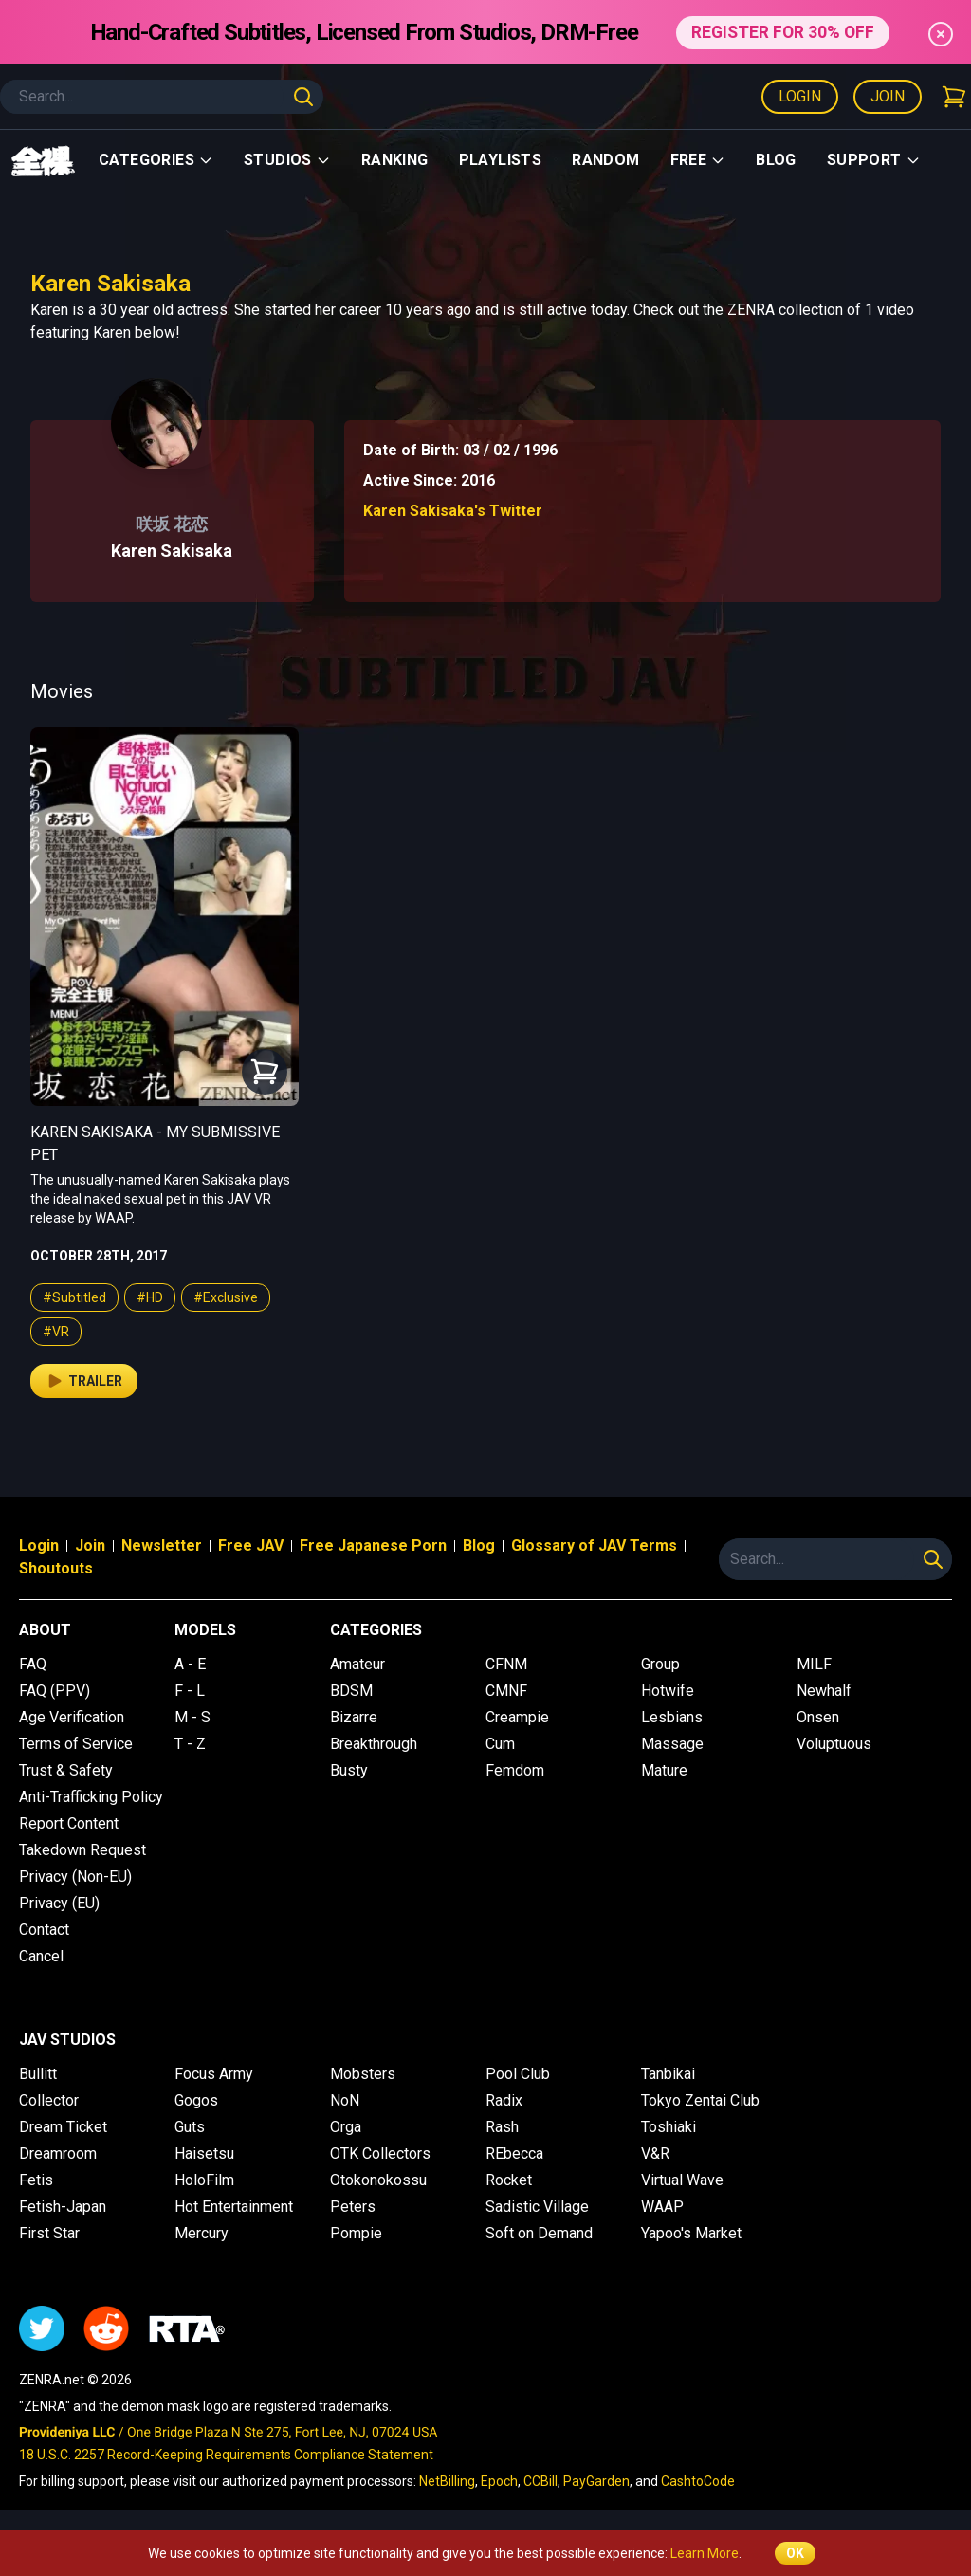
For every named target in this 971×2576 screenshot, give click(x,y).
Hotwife (667, 1691)
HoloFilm (204, 2180)
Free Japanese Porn (373, 1545)
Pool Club (518, 2074)
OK (795, 2553)
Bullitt (38, 2074)
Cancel (41, 1956)
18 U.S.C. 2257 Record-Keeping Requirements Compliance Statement (226, 2454)
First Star (49, 2233)
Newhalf (824, 1691)
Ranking (395, 160)
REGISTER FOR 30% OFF (782, 32)
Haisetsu (204, 2153)
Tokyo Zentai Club (700, 2100)
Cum (500, 1744)
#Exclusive (225, 1297)
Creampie (517, 1717)
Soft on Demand (539, 2233)
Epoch (499, 2481)
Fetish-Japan (62, 2207)
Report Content (69, 1823)
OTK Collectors (380, 2153)
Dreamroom (58, 2153)
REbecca (514, 2153)
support (874, 160)
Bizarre (353, 1717)
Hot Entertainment (233, 2207)
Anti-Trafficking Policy (91, 1797)
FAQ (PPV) (54, 1691)
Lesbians (672, 1717)
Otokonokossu (378, 2180)
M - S (192, 1717)
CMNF (506, 1691)
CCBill (540, 2481)
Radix (504, 2100)
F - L (189, 1691)
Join (887, 96)
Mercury (201, 2233)
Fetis (36, 2180)
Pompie (356, 2233)
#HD (150, 1297)
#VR (56, 1331)
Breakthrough (373, 1744)
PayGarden (596, 2481)
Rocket (509, 2180)
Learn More (704, 2553)
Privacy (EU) (59, 1903)
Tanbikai (668, 2074)
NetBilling (447, 2481)
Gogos (196, 2100)
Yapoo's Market (691, 2233)
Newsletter (161, 1545)
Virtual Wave (682, 2180)
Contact (44, 1930)
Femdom (515, 1770)
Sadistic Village (537, 2207)
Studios (287, 160)
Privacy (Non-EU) (75, 1877)
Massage (672, 1744)
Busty (349, 1770)
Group (660, 1664)
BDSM (351, 1691)
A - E (190, 1664)
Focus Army (213, 2074)
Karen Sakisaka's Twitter (452, 511)
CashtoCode (698, 2481)
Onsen (818, 1717)
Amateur (357, 1664)
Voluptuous (834, 1744)
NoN (344, 2100)
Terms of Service (76, 1744)
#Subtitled (74, 1297)
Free (698, 160)
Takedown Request (82, 1850)
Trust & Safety (66, 1770)
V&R (655, 2153)
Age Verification (71, 1717)
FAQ (32, 1664)
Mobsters (362, 2074)
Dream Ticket (63, 2127)
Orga (345, 2127)
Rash (502, 2127)
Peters (353, 2207)
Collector (49, 2100)
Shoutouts (56, 1568)
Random (605, 160)
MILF (814, 1664)
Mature (664, 1770)
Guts (189, 2127)
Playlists (500, 160)
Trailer (84, 1380)
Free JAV (251, 1545)
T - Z (190, 1744)
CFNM (506, 1664)
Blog (776, 160)
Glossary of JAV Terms (594, 1545)
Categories (156, 160)
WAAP (662, 2207)
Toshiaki (668, 2127)
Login (800, 96)
